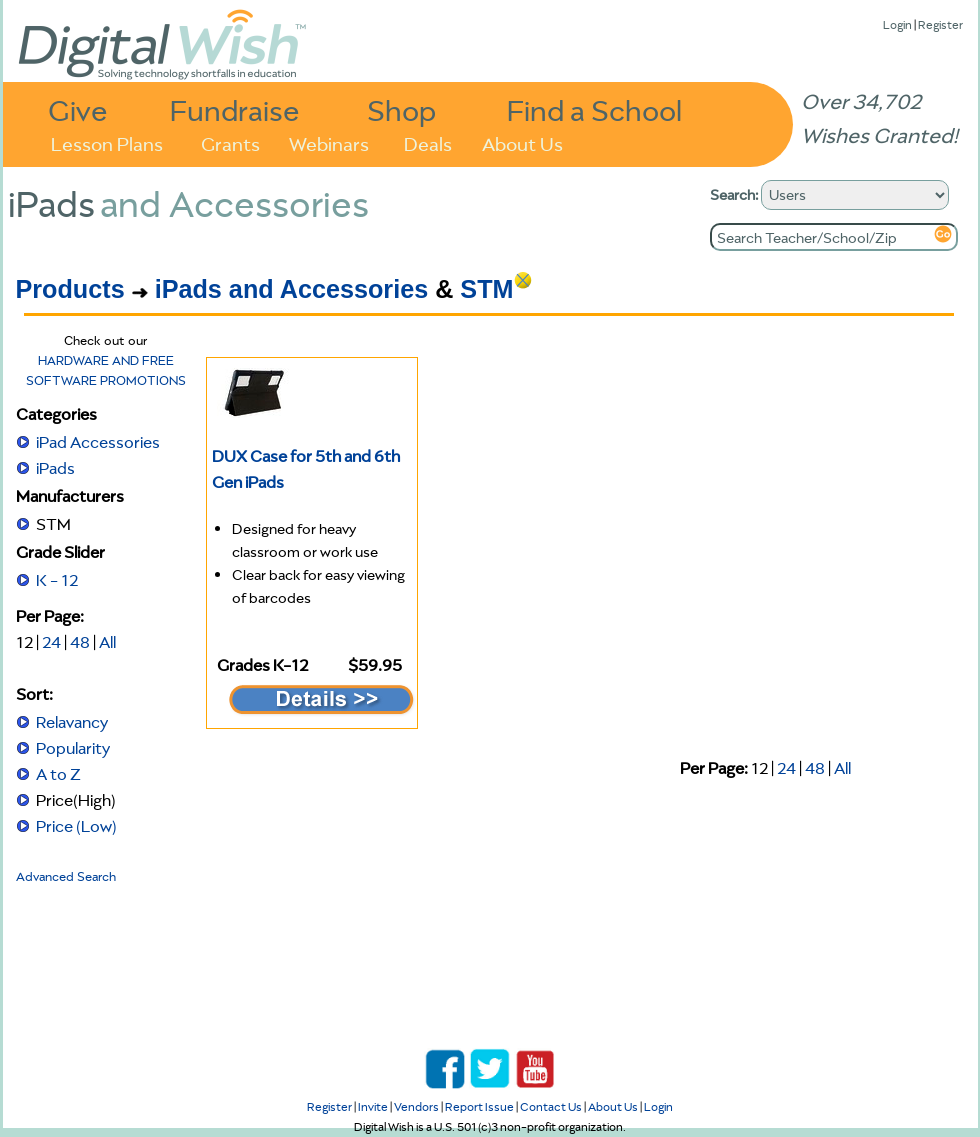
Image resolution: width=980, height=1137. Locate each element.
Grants (230, 142)
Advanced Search (66, 876)
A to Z (58, 774)
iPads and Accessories (291, 289)
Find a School (594, 109)
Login (897, 24)
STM (486, 289)
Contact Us (551, 1106)
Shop (401, 109)
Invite (373, 1106)
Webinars (329, 142)
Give (78, 109)
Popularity (73, 748)
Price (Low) (76, 826)
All (107, 642)
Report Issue (479, 1106)
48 (80, 642)
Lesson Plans (107, 142)
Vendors (416, 1106)
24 (51, 642)
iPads (55, 468)
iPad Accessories (98, 442)
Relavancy (72, 722)
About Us (522, 142)
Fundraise (235, 109)
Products (70, 289)
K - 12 (57, 580)
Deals (428, 142)
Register (940, 24)
